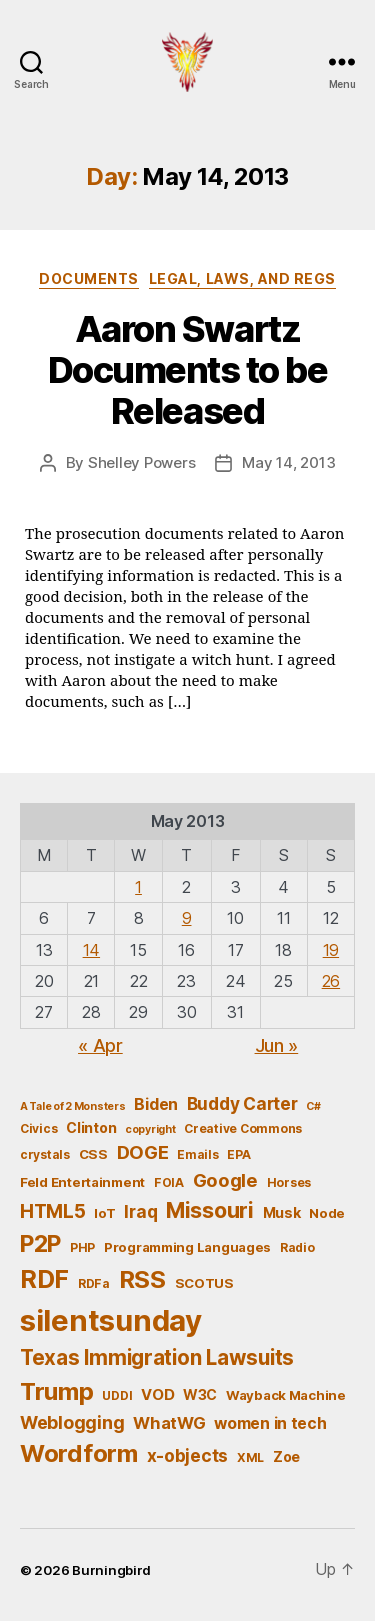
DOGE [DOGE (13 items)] (143, 1152)
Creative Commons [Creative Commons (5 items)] (243, 1128)
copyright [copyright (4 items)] (150, 1129)
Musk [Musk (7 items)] (282, 1212)
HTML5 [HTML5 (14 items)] (53, 1211)
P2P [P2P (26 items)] (40, 1244)
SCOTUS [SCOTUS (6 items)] (204, 1283)
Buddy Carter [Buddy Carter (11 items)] (242, 1103)
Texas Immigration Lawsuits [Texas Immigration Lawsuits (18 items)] (157, 1357)
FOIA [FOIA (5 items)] (169, 1182)
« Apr (100, 1045)
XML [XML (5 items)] (250, 1457)
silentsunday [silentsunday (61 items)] (111, 1320)
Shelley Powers (141, 462)
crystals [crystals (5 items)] (45, 1154)
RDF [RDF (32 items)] (44, 1279)
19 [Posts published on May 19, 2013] (331, 950)
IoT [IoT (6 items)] (104, 1213)
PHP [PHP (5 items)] (82, 1247)
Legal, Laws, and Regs (242, 278)
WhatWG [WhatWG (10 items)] (169, 1423)
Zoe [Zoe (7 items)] (286, 1456)
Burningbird (111, 1570)
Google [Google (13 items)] (225, 1180)
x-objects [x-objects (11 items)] (188, 1455)
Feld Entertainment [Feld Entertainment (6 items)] (82, 1182)
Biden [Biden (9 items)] (156, 1104)
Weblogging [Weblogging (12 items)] (72, 1422)
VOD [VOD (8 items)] (157, 1395)
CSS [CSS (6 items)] (93, 1154)
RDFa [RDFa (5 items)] (94, 1283)
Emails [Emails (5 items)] (197, 1154)
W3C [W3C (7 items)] (200, 1394)
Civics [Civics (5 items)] (38, 1128)
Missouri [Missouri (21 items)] (210, 1210)
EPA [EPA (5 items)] (238, 1154)
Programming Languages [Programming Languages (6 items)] (187, 1247)
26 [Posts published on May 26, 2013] (331, 981)
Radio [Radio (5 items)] (297, 1247)
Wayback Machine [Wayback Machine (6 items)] (286, 1395)
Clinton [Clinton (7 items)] (91, 1127)
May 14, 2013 (288, 462)
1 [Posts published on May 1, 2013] (138, 887)
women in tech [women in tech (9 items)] (270, 1423)
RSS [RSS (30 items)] (142, 1279)
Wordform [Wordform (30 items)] (79, 1453)
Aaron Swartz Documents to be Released (188, 370)
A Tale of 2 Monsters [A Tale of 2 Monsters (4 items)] (73, 1106)
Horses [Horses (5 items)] (289, 1182)
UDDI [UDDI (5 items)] (117, 1395)
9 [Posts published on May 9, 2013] (187, 918)
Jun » (277, 1045)
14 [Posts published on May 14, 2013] (91, 950)
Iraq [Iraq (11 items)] (140, 1211)
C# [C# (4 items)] (313, 1106)
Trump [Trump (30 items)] (57, 1391)
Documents (89, 278)
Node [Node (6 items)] (327, 1213)
